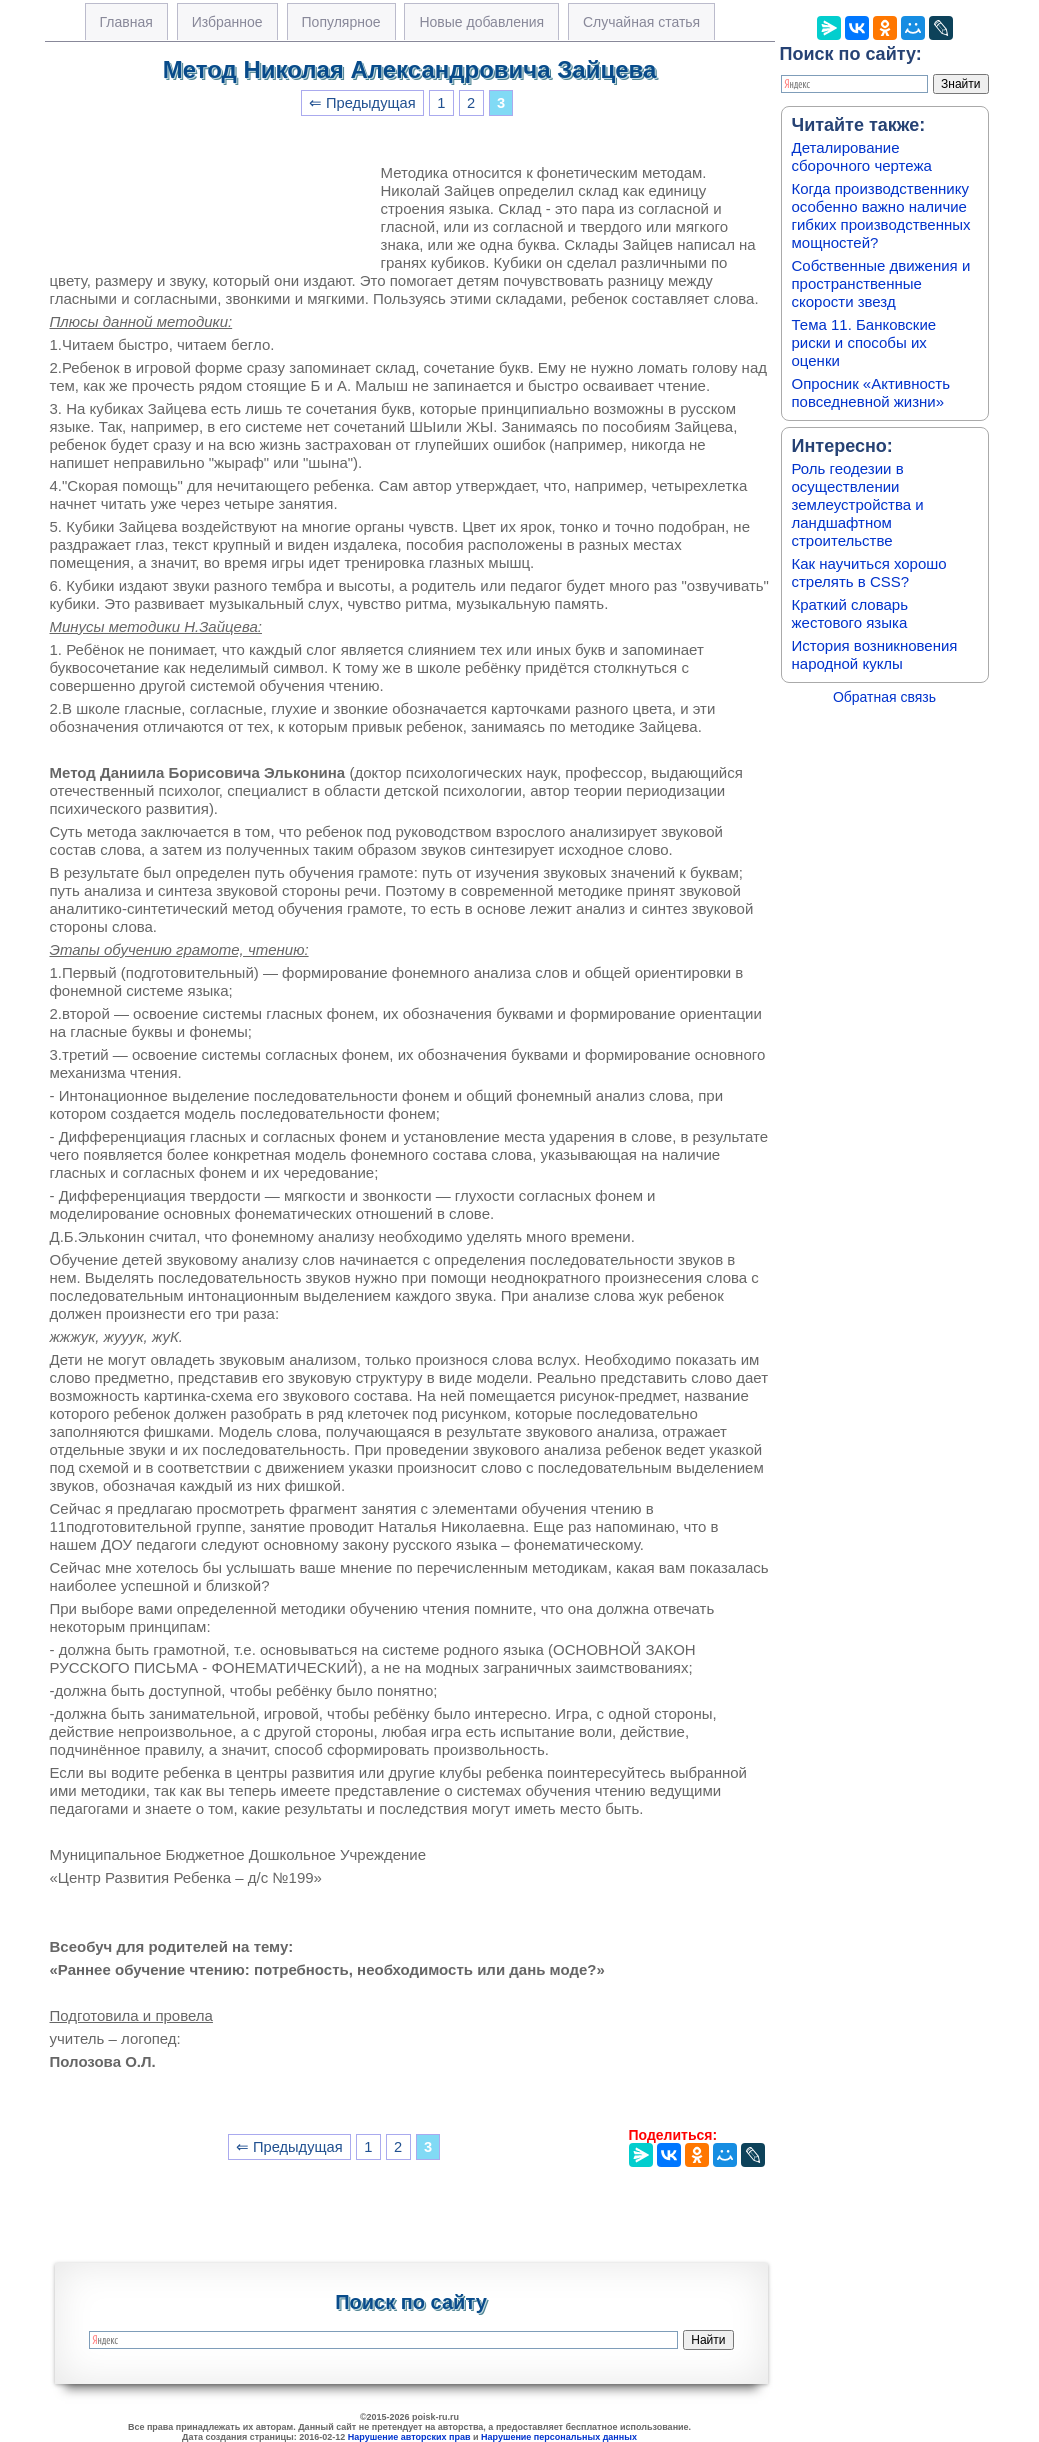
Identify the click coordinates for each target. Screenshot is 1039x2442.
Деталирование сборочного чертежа (862, 156)
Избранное (227, 22)
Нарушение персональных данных (559, 2437)
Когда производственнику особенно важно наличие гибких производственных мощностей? (881, 215)
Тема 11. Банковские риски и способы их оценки (864, 342)
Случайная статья (641, 22)
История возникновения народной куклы (875, 654)
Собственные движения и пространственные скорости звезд (881, 283)
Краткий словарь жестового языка (850, 613)
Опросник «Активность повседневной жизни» (871, 392)
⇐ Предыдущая (362, 103)
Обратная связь (884, 697)
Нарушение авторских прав (409, 2437)
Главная (126, 22)
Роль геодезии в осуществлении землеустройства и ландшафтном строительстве (858, 504)
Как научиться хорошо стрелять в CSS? (869, 572)
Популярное (341, 22)
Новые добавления (481, 22)
